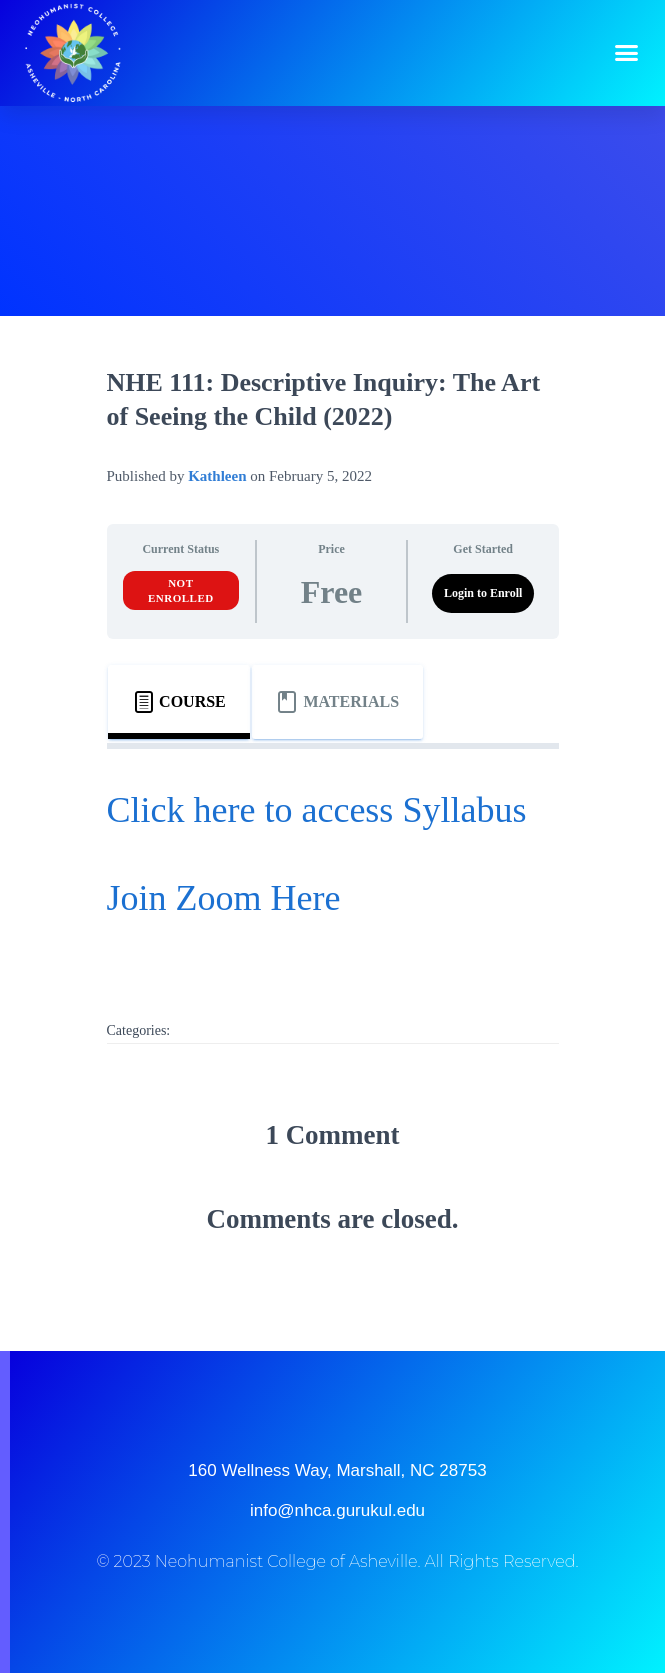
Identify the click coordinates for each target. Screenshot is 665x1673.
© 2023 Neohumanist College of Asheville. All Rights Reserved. (337, 1561)
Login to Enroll (483, 593)
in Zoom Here (240, 898)
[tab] (179, 702)
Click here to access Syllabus (317, 810)
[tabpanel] (333, 869)
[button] (627, 53)
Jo (123, 898)
